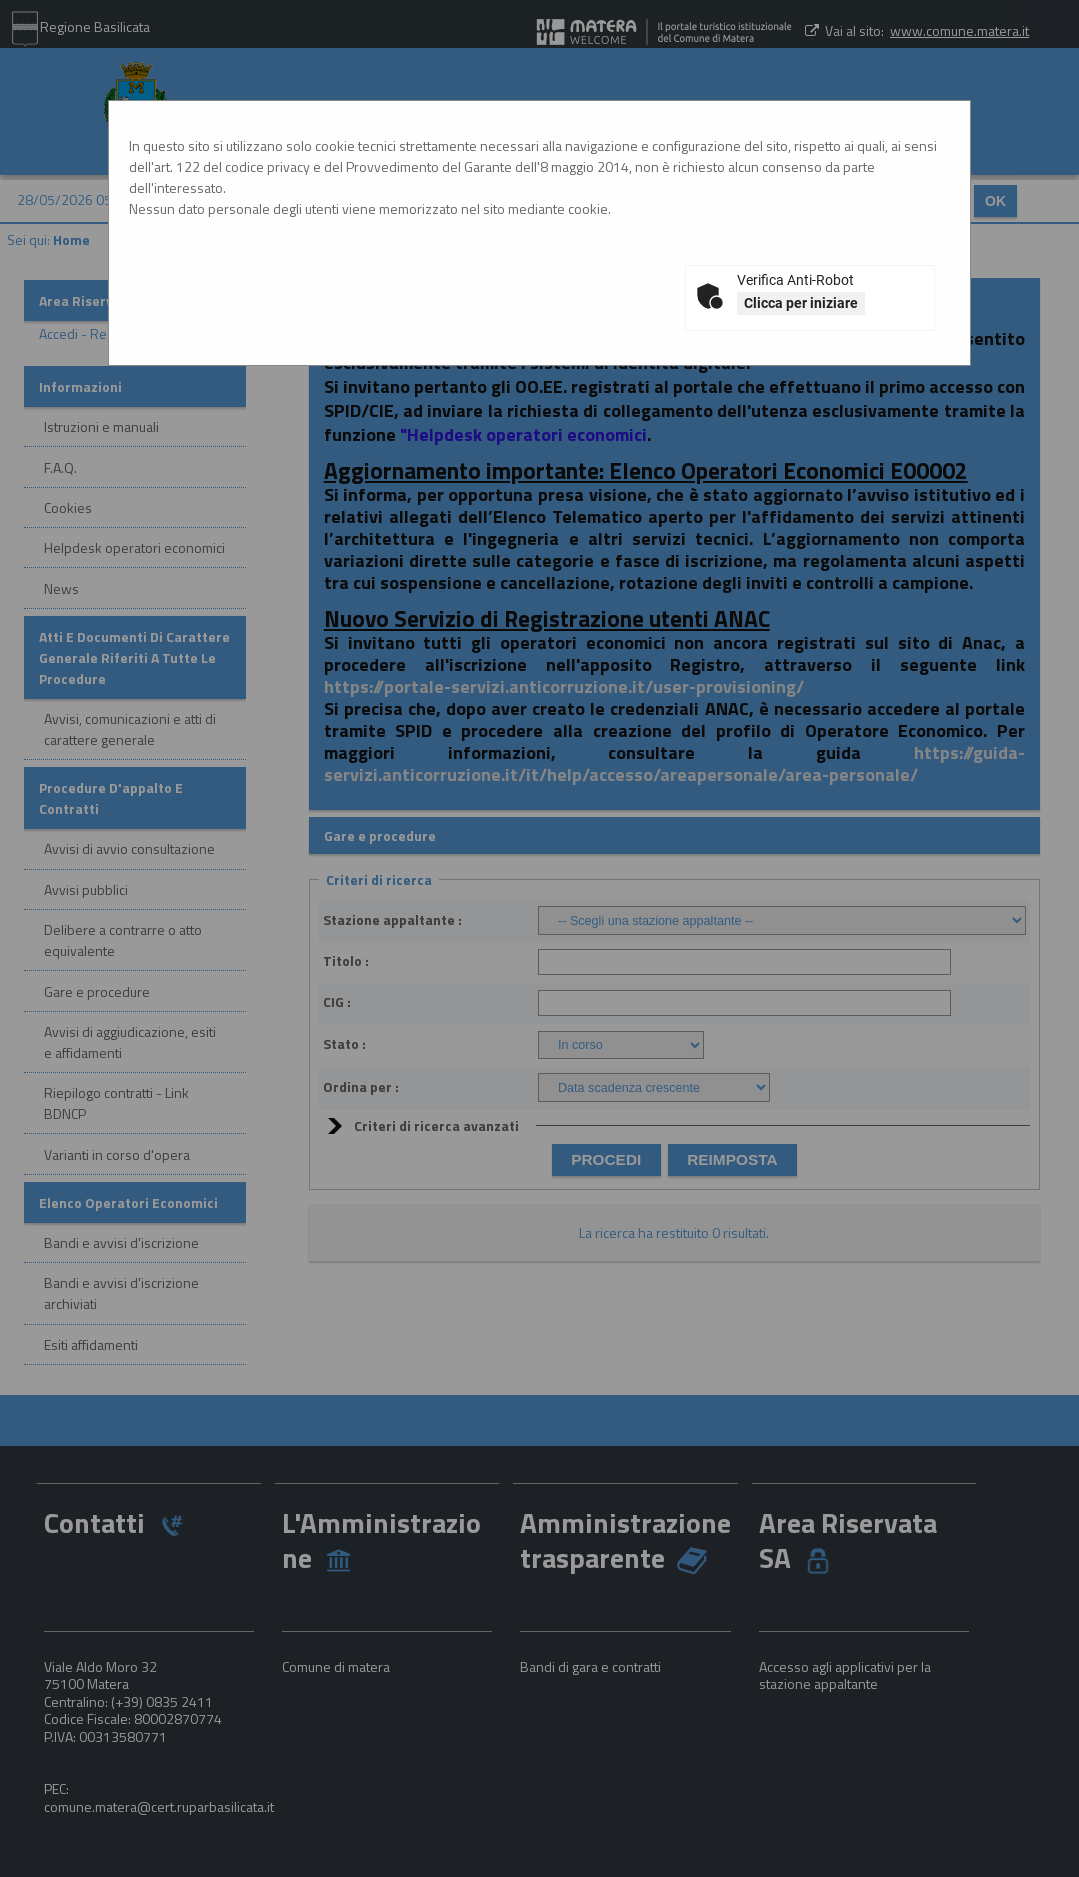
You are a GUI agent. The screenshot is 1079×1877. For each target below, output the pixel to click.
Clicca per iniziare (801, 303)
